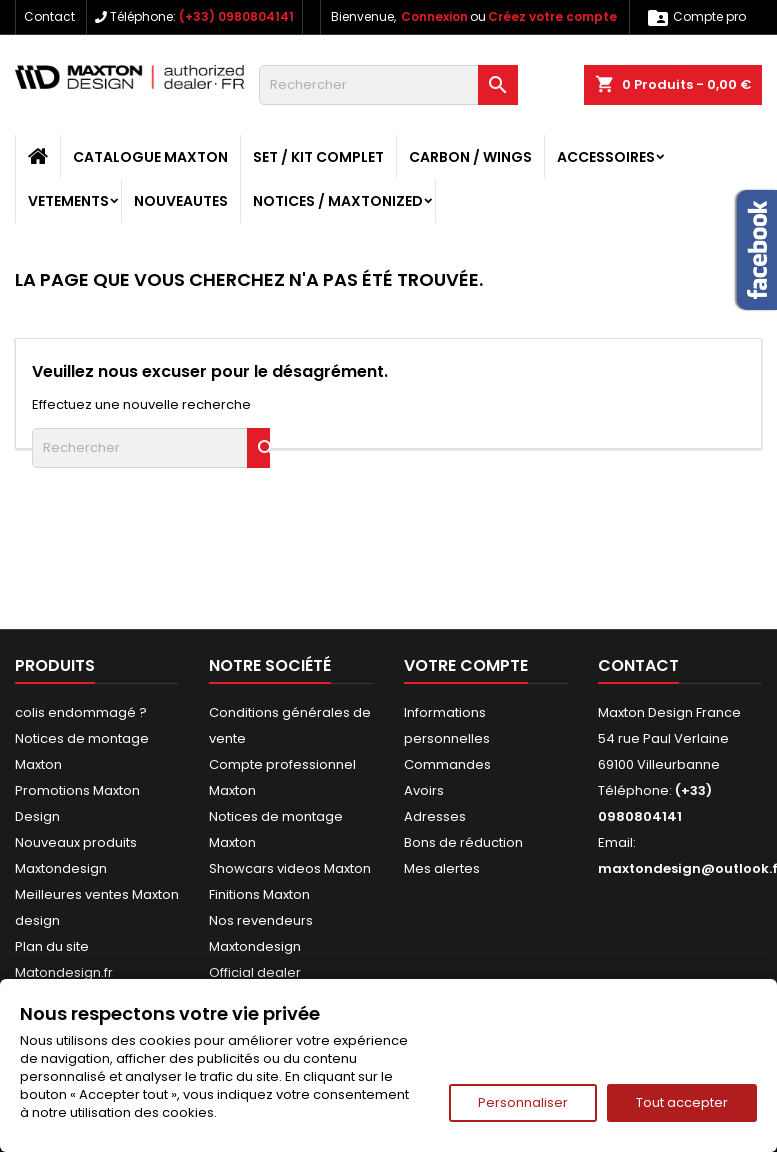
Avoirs (424, 790)
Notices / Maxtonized (338, 201)
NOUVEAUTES (181, 201)
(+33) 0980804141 (236, 16)
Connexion (434, 16)
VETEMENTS (68, 201)
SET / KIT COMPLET (318, 157)
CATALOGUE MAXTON (150, 157)
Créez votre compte (552, 16)
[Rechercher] (388, 85)
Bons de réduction (463, 842)
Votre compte (466, 665)
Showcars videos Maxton (290, 868)
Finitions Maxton (259, 894)
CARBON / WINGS (470, 157)
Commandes (447, 764)
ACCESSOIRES (606, 157)
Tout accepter (682, 1102)
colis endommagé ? (81, 712)
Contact (49, 16)
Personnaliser (523, 1102)
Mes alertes (442, 868)
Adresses (435, 816)
